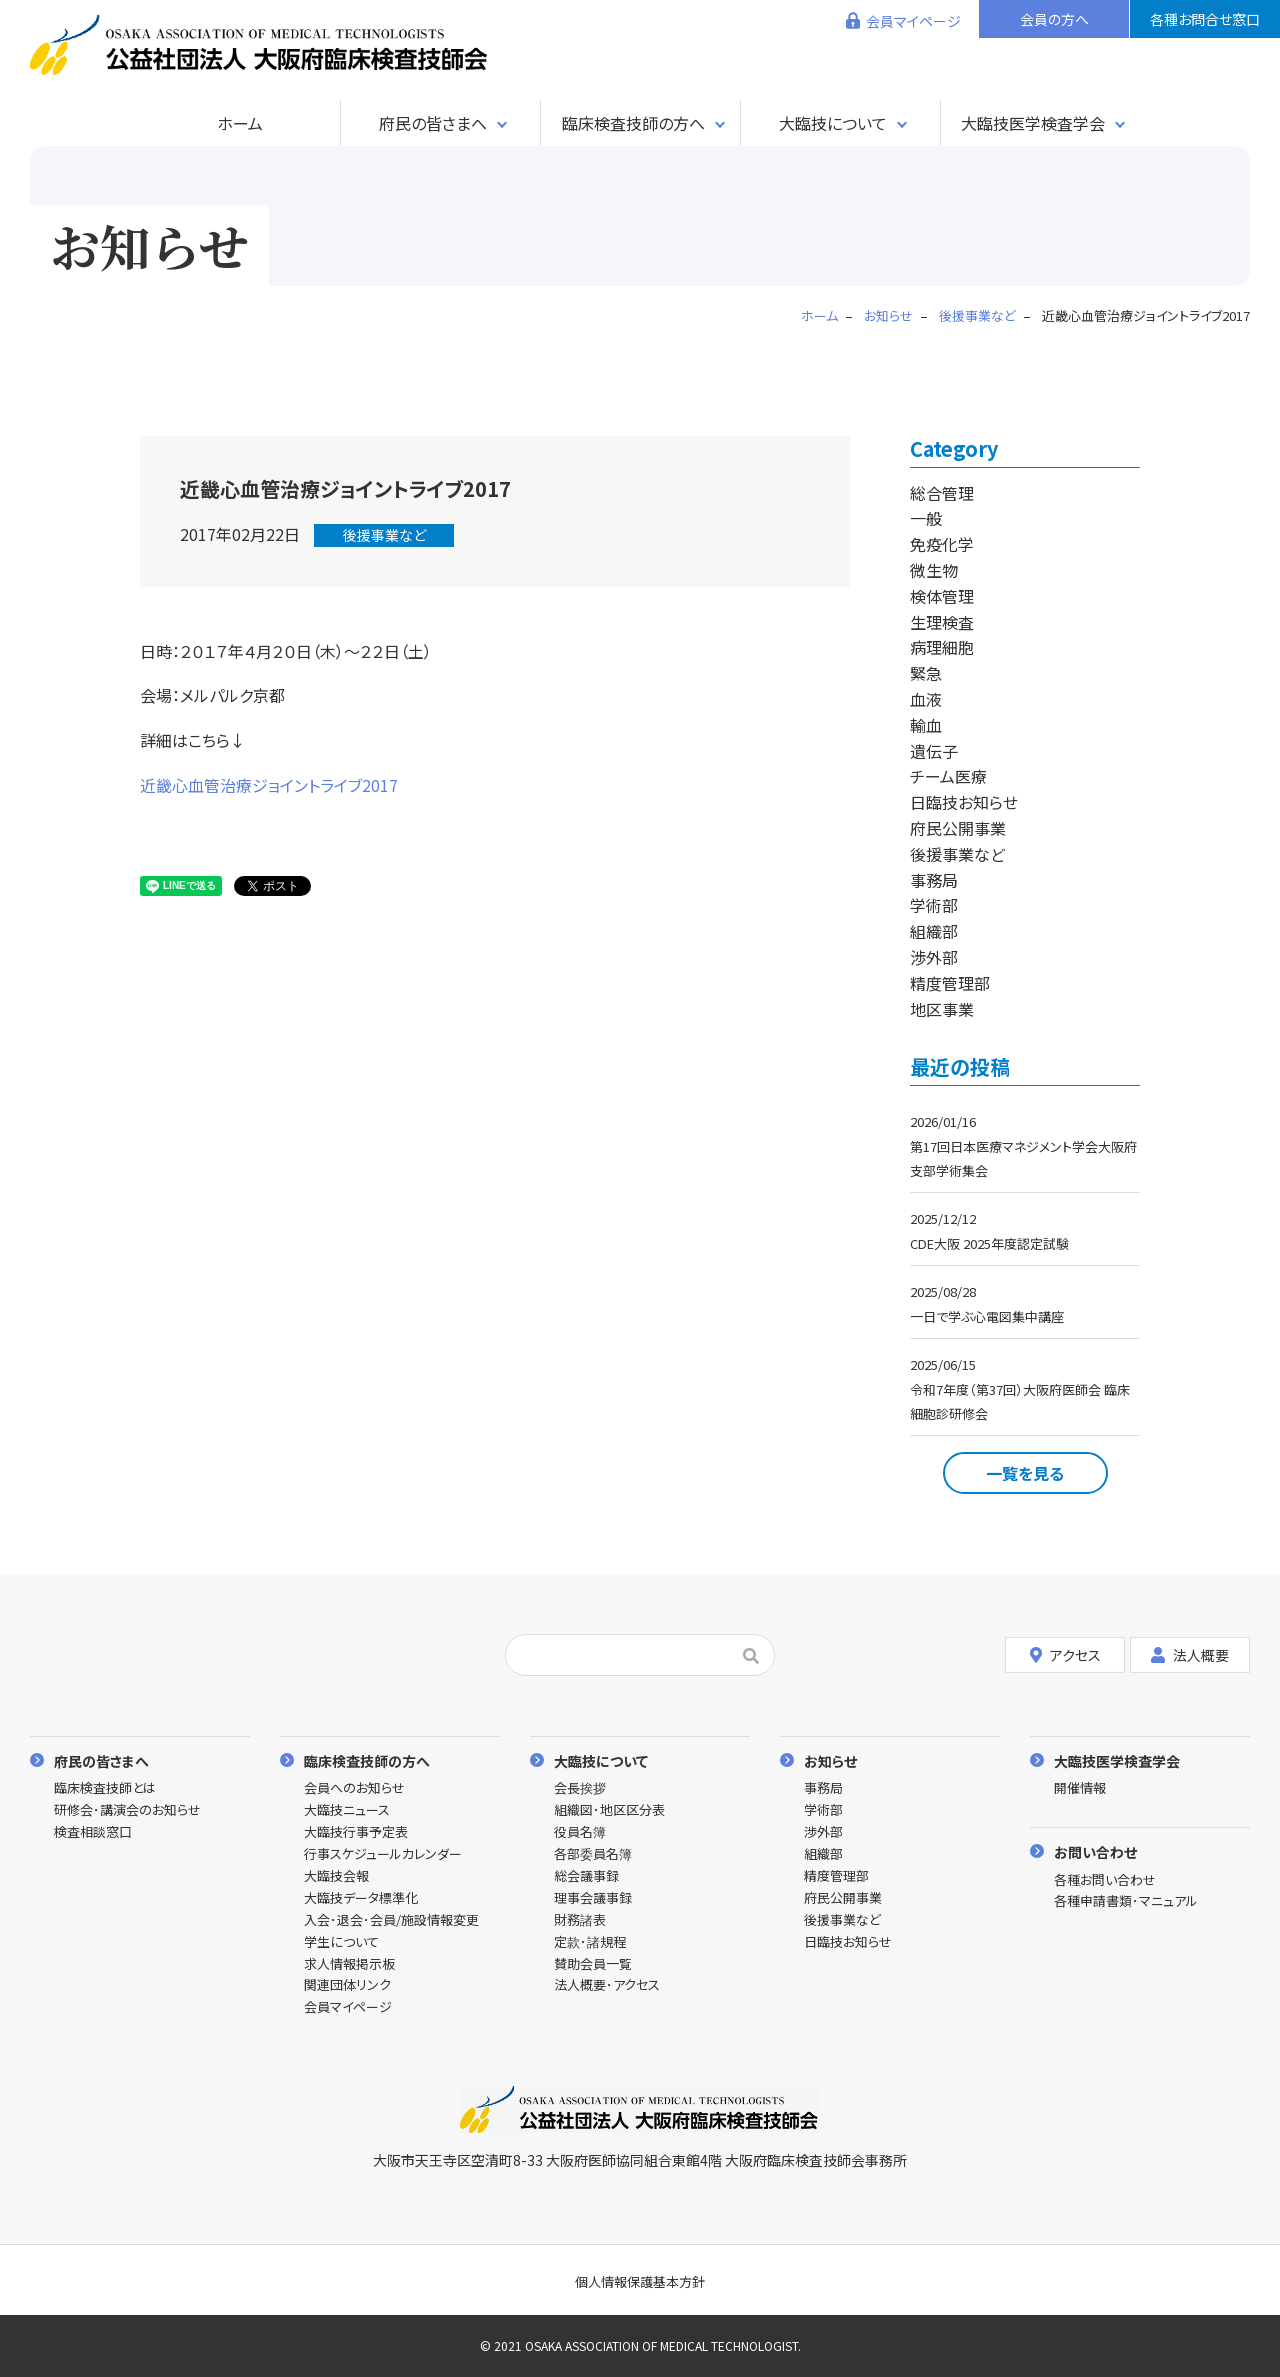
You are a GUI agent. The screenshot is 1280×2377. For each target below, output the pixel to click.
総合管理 (942, 493)
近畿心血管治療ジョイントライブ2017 (269, 785)
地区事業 (942, 1009)
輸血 (926, 725)
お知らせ (830, 1760)
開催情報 (1080, 1788)
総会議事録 (586, 1876)
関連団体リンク (347, 1985)
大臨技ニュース (347, 1810)
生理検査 (942, 622)
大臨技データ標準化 (361, 1898)
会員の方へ (1054, 19)
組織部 (934, 931)
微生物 (934, 570)
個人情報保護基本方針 (640, 2281)
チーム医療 (948, 776)
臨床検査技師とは (105, 1788)
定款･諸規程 (590, 1942)
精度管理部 (950, 983)
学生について (341, 1942)
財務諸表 (580, 1920)
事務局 (934, 880)
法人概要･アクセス (607, 1985)
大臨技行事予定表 (356, 1832)
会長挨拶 (580, 1788)
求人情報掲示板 (349, 1964)
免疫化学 (942, 544)
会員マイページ (913, 21)
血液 (926, 699)
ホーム (240, 123)
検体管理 (942, 596)
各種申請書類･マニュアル (1126, 1901)
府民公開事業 (958, 828)
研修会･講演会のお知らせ (127, 1810)
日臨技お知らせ (964, 802)
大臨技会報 (336, 1876)
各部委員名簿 (593, 1854)
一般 (926, 518)
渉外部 (934, 957)
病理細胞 (942, 647)
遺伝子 (934, 751)
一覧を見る (1025, 1473)
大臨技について (833, 123)
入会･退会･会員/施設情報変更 (391, 1920)
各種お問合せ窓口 (1205, 19)
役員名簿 (580, 1832)
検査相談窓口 (93, 1832)
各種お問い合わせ (1105, 1880)
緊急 (926, 673)
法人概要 (1190, 1655)
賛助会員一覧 (593, 1964)
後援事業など (384, 535)
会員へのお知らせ (354, 1788)
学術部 (934, 905)
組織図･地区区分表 (609, 1810)
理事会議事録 (593, 1898)
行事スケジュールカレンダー (383, 1854)
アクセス (1065, 1655)
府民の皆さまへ (433, 123)
